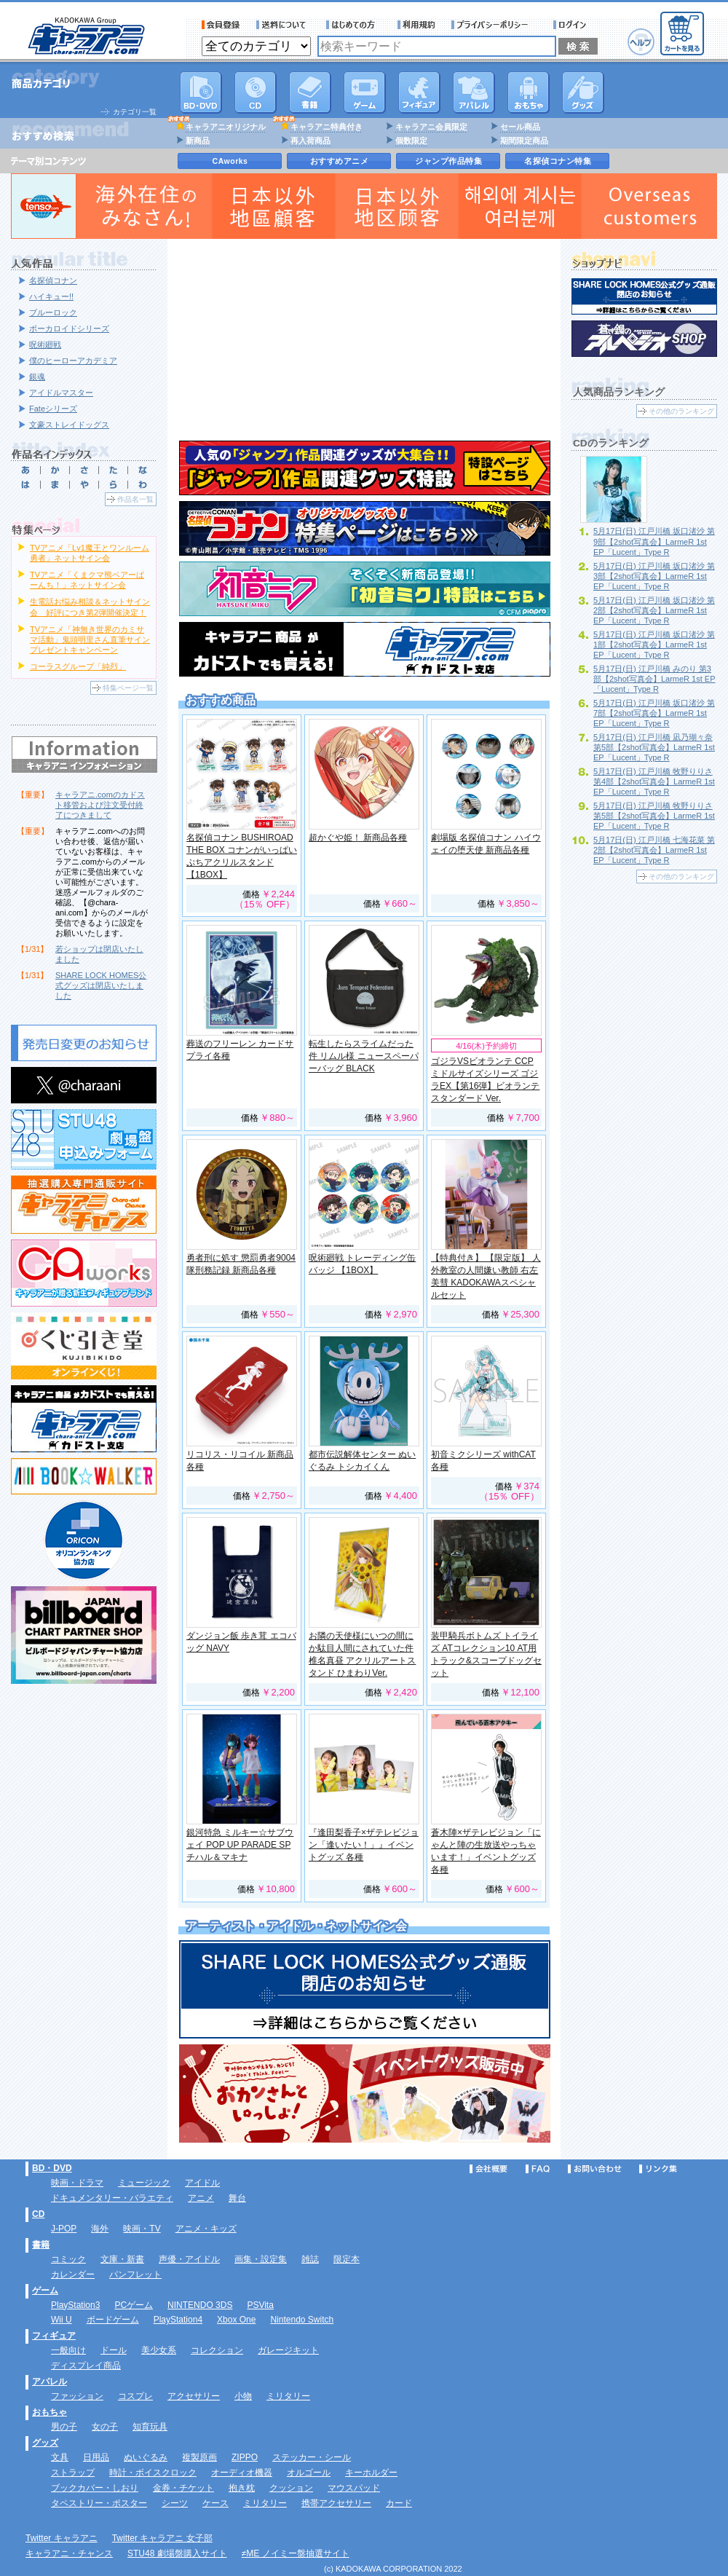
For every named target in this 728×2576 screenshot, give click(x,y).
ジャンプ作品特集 (448, 161)
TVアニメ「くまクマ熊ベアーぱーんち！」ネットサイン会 (87, 579)
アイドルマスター (61, 392)
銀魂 (37, 376)
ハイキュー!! (51, 296)
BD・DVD (52, 2168)
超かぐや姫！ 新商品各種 (358, 837)
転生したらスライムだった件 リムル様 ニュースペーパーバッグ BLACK (364, 1056)
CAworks (230, 161)
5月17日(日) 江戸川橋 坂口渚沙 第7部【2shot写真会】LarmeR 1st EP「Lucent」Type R (654, 713)
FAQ (538, 2169)
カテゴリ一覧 (135, 112)
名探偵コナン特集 (557, 161)
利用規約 (416, 24)
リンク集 (658, 2169)
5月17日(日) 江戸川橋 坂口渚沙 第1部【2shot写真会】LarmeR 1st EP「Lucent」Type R (654, 644)
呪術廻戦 (45, 344)
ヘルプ (641, 41)
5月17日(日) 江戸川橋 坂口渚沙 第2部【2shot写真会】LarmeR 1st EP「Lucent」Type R (654, 610)
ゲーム (45, 2290)
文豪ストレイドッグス (69, 424)
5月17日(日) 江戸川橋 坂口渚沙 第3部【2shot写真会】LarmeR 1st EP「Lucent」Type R (654, 576)
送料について (283, 24)
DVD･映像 (201, 92)
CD (255, 92)
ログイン (571, 24)
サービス (353, 24)
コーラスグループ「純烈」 (78, 666)
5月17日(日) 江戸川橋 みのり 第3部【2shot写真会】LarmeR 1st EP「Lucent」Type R (654, 678)
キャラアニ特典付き (326, 126)
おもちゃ (528, 92)
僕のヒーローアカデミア (73, 360)
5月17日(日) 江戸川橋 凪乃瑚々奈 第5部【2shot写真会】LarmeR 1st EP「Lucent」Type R (654, 747)
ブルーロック (53, 312)
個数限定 (411, 140)
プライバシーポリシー (494, 24)
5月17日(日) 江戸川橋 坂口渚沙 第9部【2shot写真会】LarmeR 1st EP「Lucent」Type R (654, 541)
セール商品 (520, 126)
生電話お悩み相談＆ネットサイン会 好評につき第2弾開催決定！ (90, 606)
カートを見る (682, 33)
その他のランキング (681, 411)
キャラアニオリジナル (226, 126)
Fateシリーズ (53, 408)
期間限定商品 (524, 140)
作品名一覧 (135, 499)
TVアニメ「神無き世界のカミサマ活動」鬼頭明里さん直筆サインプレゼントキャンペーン (90, 639)
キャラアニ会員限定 (431, 126)
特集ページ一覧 (128, 688)
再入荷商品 (310, 140)
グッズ (583, 92)
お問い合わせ (595, 2169)
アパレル (474, 92)
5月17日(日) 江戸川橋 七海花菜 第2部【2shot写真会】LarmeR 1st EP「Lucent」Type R (654, 849)
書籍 (310, 92)
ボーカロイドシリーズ (69, 328)
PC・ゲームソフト (365, 92)
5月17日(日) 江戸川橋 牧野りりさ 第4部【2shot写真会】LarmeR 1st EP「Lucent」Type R (654, 781)
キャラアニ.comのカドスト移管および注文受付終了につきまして (100, 804)
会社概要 (488, 2169)
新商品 (198, 140)
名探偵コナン (53, 280)
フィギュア (419, 92)
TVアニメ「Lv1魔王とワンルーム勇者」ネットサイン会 (89, 552)
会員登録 (221, 24)
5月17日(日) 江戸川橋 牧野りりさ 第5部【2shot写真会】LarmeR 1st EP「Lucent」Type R (654, 815)
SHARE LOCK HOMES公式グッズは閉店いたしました (100, 985)
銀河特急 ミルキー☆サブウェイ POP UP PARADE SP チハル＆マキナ (239, 1844)
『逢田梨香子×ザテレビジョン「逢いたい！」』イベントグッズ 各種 (364, 1844)
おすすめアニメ (339, 161)
